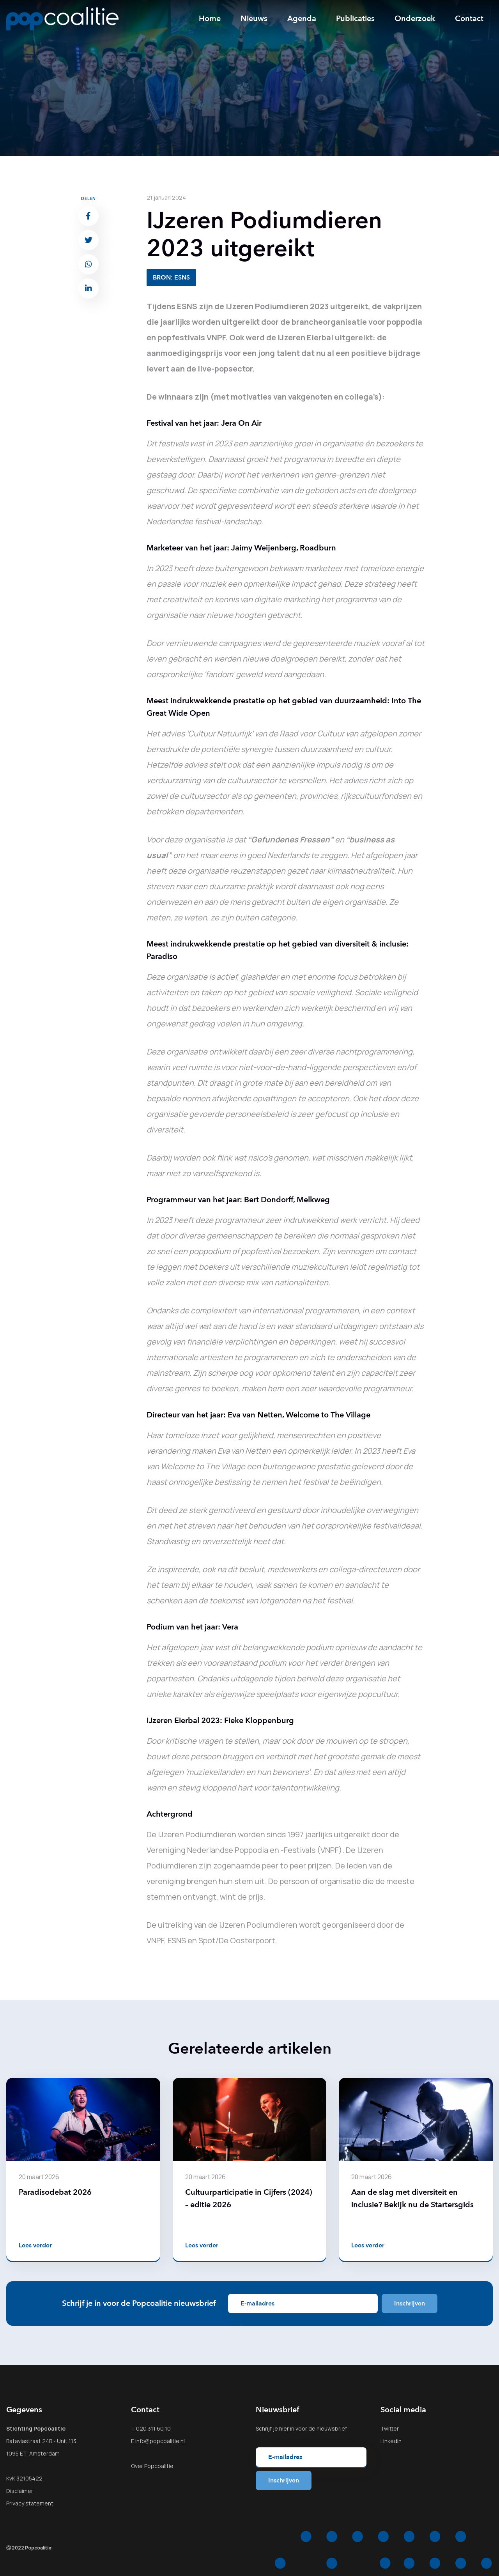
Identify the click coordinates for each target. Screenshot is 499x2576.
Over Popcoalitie (152, 2466)
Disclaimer (19, 2491)
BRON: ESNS (171, 277)
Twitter (389, 2428)
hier (284, 2428)
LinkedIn (391, 2441)
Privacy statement (29, 2503)
